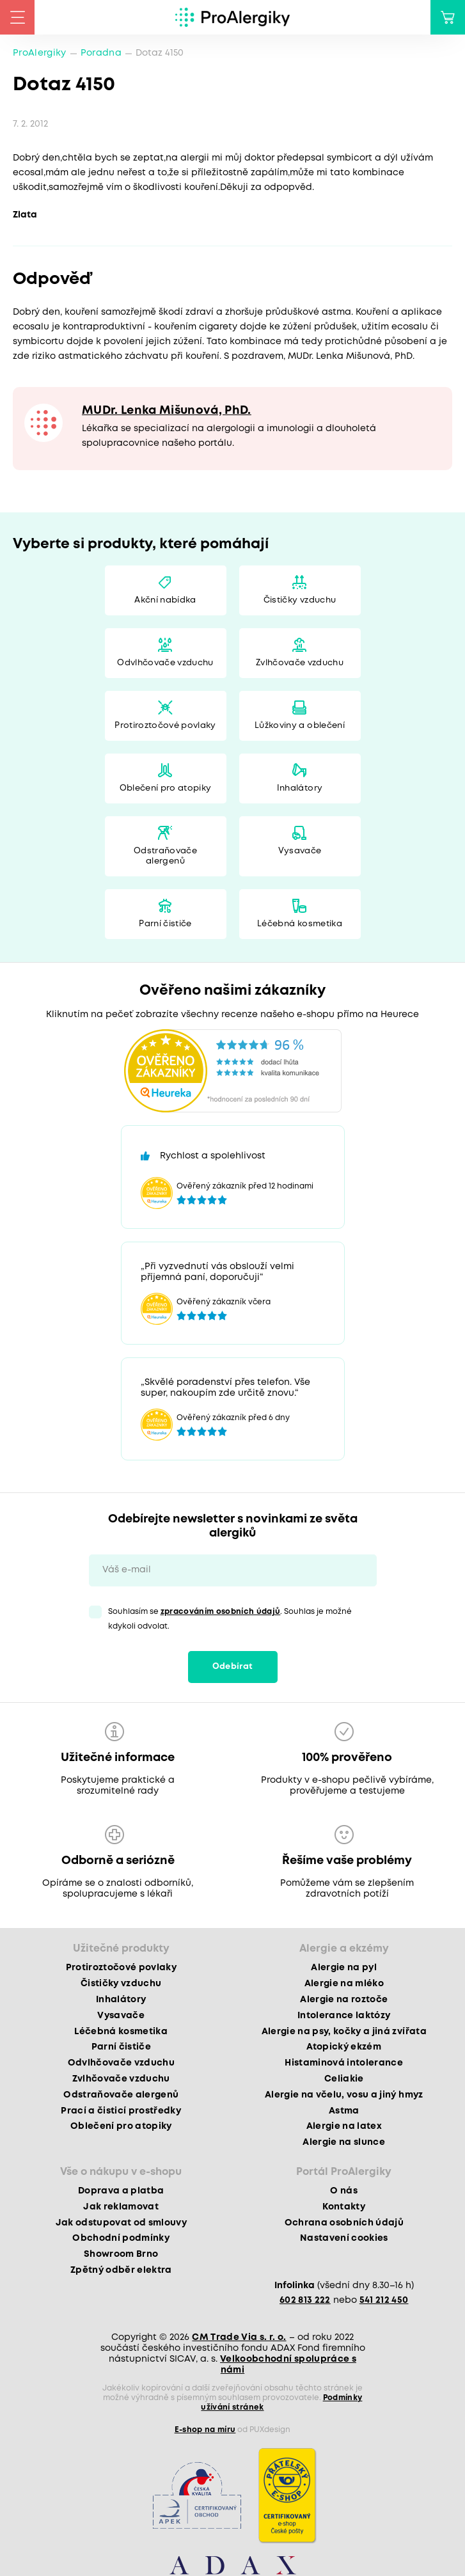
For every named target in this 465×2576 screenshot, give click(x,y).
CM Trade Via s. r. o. (239, 2337)
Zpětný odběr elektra (121, 2270)
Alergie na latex (344, 2126)
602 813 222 (305, 2300)
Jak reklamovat (121, 2207)
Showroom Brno (121, 2254)
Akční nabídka (165, 600)
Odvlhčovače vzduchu (165, 663)
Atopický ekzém (343, 2047)
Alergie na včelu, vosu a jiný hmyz (344, 2095)
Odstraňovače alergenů (165, 856)
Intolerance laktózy (343, 2015)
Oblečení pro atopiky (166, 788)
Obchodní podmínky (120, 2238)
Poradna (101, 53)
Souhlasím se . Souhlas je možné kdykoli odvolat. (230, 1619)
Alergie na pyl (344, 1968)
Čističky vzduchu (300, 600)
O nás (344, 2191)
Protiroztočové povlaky (165, 725)
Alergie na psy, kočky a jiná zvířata (344, 2031)
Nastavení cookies (344, 2238)
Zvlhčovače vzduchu (299, 663)
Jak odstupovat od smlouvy (121, 2223)
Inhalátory (299, 788)
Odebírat (232, 1666)
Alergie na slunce (344, 2142)
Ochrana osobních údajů (344, 2223)
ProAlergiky (40, 53)
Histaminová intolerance (344, 2063)
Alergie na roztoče (344, 1999)
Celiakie (344, 2079)
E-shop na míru (205, 2429)
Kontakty (343, 2207)
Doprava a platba (121, 2191)
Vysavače (300, 851)
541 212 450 (384, 2300)
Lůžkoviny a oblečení (300, 725)
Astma (344, 2111)
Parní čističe (165, 924)
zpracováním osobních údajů (221, 1611)
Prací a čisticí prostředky (121, 2111)
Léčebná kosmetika (299, 924)
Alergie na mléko (344, 1983)
